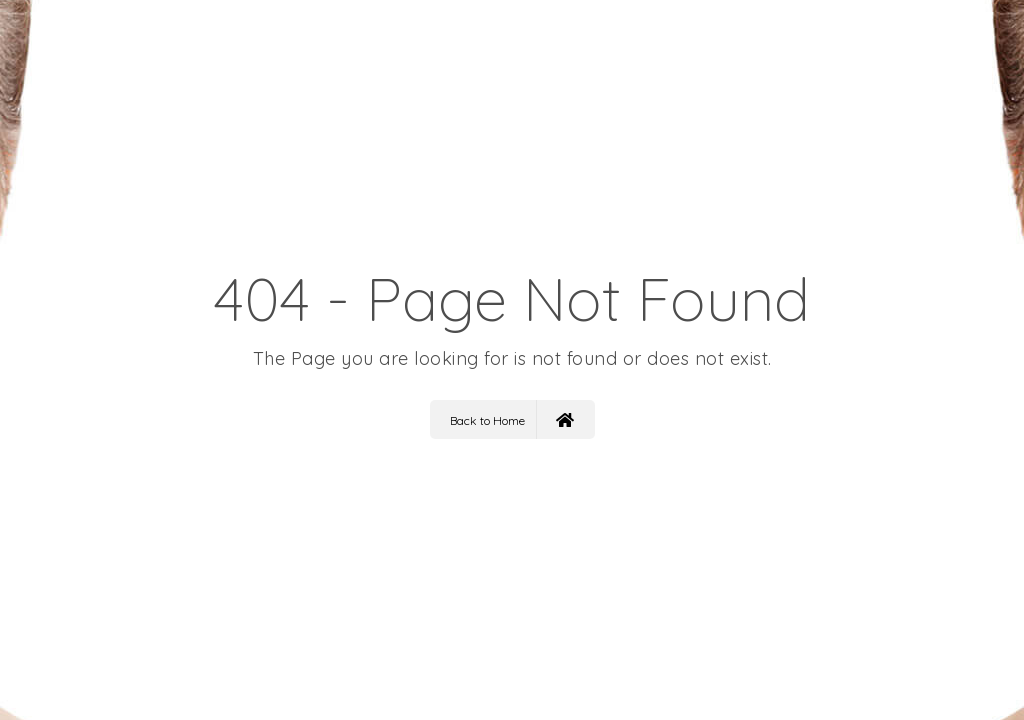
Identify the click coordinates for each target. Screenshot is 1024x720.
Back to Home (512, 419)
